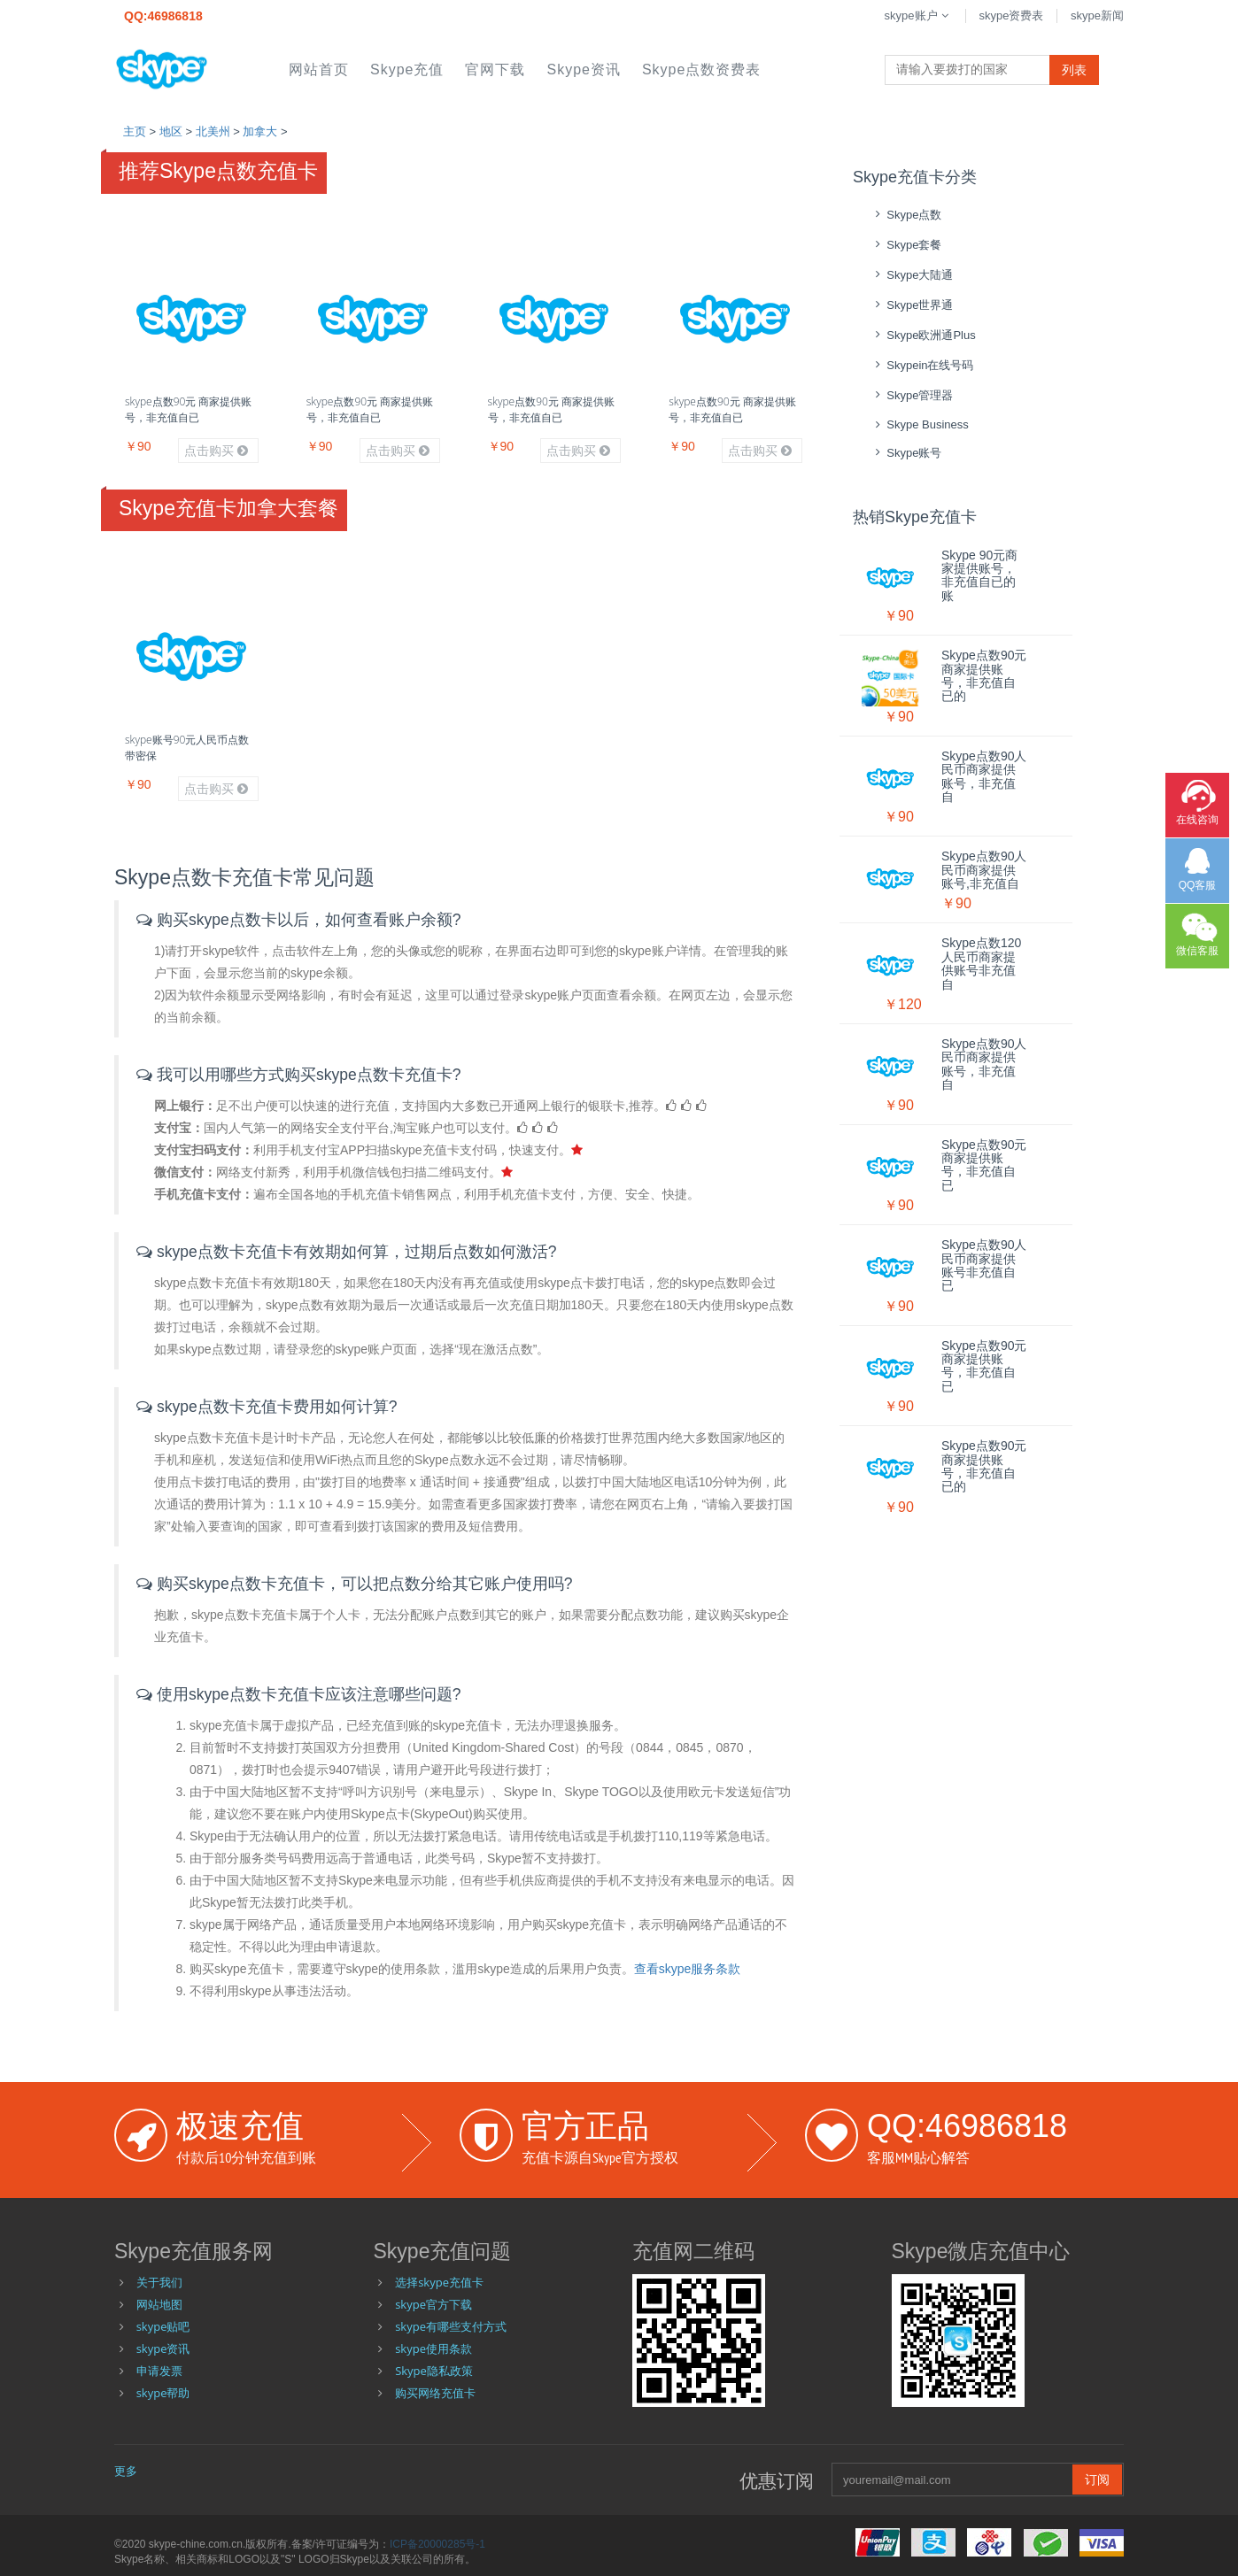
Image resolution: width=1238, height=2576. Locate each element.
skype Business (919, 424)
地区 (170, 131)
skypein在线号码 (922, 365)
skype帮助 (163, 2393)
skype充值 (407, 69)
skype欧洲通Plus (923, 335)
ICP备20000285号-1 (437, 2544)
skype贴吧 (163, 2326)
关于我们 (159, 2282)
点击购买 (216, 450)
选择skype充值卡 (439, 2282)
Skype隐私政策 (434, 2371)
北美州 (213, 131)
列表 (1074, 70)
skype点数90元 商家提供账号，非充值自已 (188, 409)
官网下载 (495, 69)
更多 (125, 2471)
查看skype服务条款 (687, 1969)
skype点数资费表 (701, 69)
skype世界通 (911, 305)
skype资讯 (583, 69)
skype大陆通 (911, 275)
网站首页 (319, 69)
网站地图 (159, 2304)
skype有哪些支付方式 (451, 2326)
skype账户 (918, 15)
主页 (134, 131)
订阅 (1097, 2479)
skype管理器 (911, 395)
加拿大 (260, 131)
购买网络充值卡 (435, 2393)
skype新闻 (1097, 15)
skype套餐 (905, 244)
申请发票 (159, 2371)
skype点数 (905, 214)
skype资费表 (1011, 15)
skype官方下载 (433, 2304)
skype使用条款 (433, 2348)
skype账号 (905, 452)
